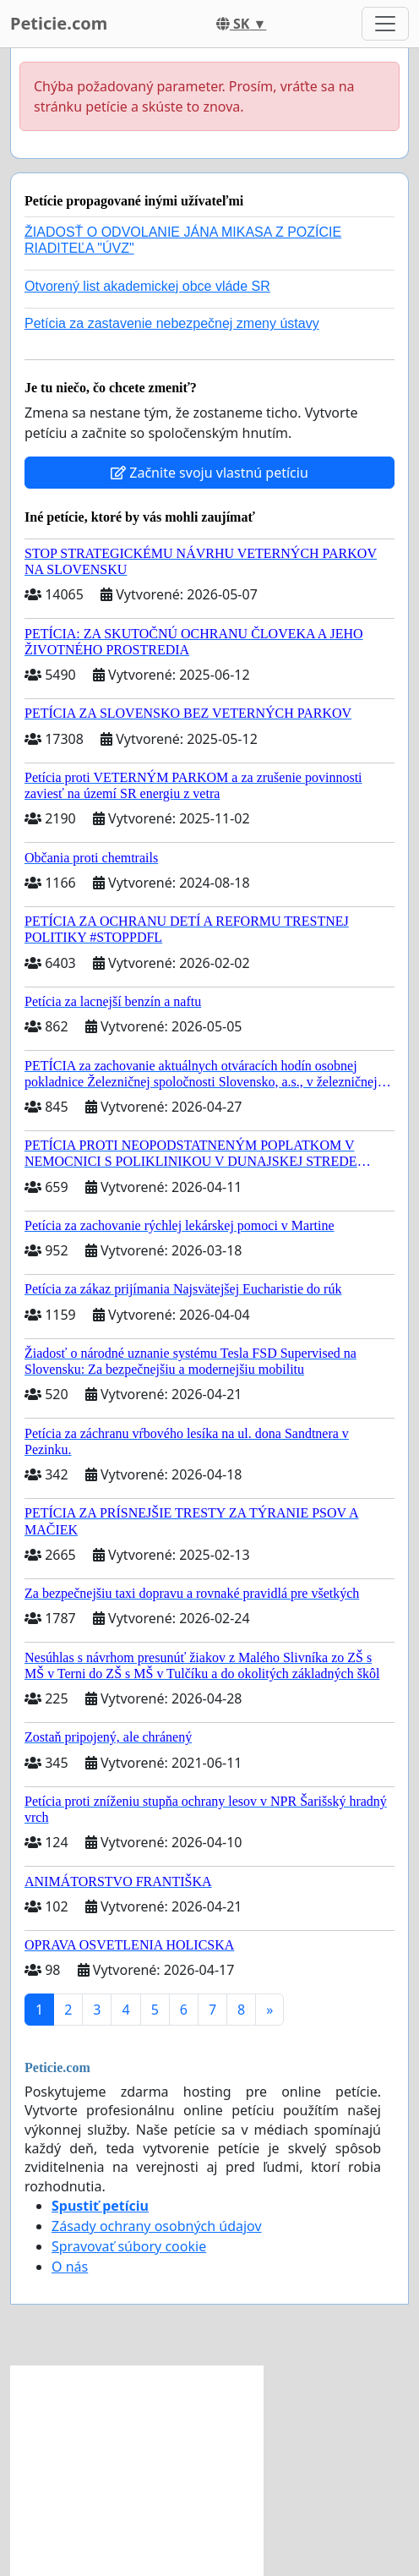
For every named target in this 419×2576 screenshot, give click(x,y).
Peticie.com (58, 23)
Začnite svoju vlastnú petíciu (209, 472)
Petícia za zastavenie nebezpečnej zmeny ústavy (171, 323)
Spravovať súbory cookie (129, 2246)
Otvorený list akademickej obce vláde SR (147, 286)
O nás (70, 2266)
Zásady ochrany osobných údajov (157, 2226)
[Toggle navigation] (385, 24)
